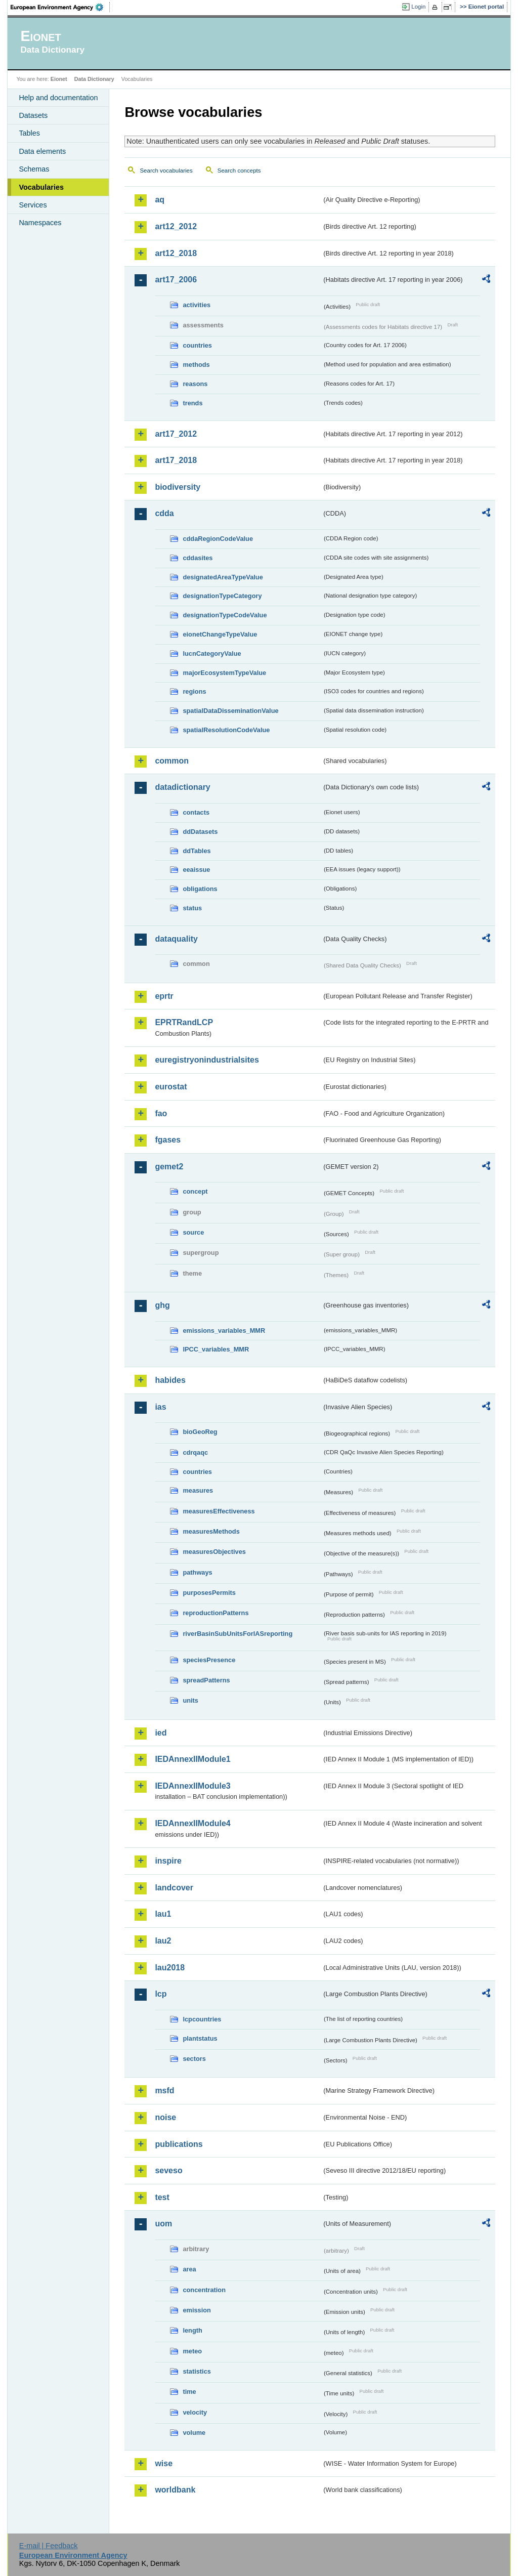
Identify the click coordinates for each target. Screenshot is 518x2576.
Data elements (42, 151)
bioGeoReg (200, 1431)
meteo (192, 2351)
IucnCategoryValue (212, 653)
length (192, 2330)
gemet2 (169, 1166)
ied (160, 1732)
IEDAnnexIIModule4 (192, 1823)
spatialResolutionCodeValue (226, 730)
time (189, 2391)
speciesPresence (209, 1660)
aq (159, 199)
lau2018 (170, 1967)
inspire (168, 1860)
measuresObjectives (214, 1551)
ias (160, 1407)
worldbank (175, 2489)
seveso (168, 2170)
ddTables (196, 851)
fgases (168, 1139)
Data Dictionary (94, 79)
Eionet (59, 79)
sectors (194, 2058)
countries (197, 345)
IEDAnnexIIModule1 (192, 1759)
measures (198, 1490)
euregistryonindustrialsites (206, 1059)
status (192, 908)
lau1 (163, 1914)
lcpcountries (202, 2019)
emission (196, 2310)
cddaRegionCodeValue (218, 538)
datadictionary (182, 787)
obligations (200, 889)
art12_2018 (176, 253)
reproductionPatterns (215, 1613)
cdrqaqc (195, 1452)
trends (192, 403)
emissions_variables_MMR (224, 1330)
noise (165, 2117)
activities (196, 305)
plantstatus (200, 2038)
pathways (197, 1572)
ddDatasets (200, 831)
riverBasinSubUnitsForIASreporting (237, 1633)
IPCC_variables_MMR (216, 1349)
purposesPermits (209, 1592)
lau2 (163, 1940)
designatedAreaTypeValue (223, 577)
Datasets (33, 115)
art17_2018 (176, 460)
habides (170, 1380)
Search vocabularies (166, 170)
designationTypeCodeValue (225, 615)
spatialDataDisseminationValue (230, 710)
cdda (164, 513)
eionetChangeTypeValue (220, 634)
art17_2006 (176, 279)
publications (178, 2144)
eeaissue (196, 869)
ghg (162, 1305)
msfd (164, 2090)
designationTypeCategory (222, 596)
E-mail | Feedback (48, 2546)
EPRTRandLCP (184, 1022)
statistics (196, 2371)
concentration (204, 2290)
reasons (195, 384)
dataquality (176, 939)
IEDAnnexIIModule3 (192, 1786)
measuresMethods (211, 1531)
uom (163, 2223)
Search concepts (239, 170)
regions (194, 691)
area (189, 2269)
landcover (174, 1887)
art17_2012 (176, 434)
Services (33, 205)
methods (196, 364)
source (193, 1232)
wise (163, 2463)
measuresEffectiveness (218, 1511)
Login (418, 7)
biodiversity (177, 487)
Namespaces (40, 223)
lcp (160, 1994)
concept (195, 1191)
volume (194, 2432)
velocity (195, 2412)
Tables (29, 133)
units (190, 1700)
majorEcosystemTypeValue (224, 673)
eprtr (164, 996)
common (172, 760)
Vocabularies (41, 187)
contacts (196, 812)
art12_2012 (176, 226)
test (162, 2197)
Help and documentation (58, 98)
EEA (60, 7)
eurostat (171, 1086)
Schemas (34, 169)
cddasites (197, 558)
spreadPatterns (206, 1680)
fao (161, 1113)
